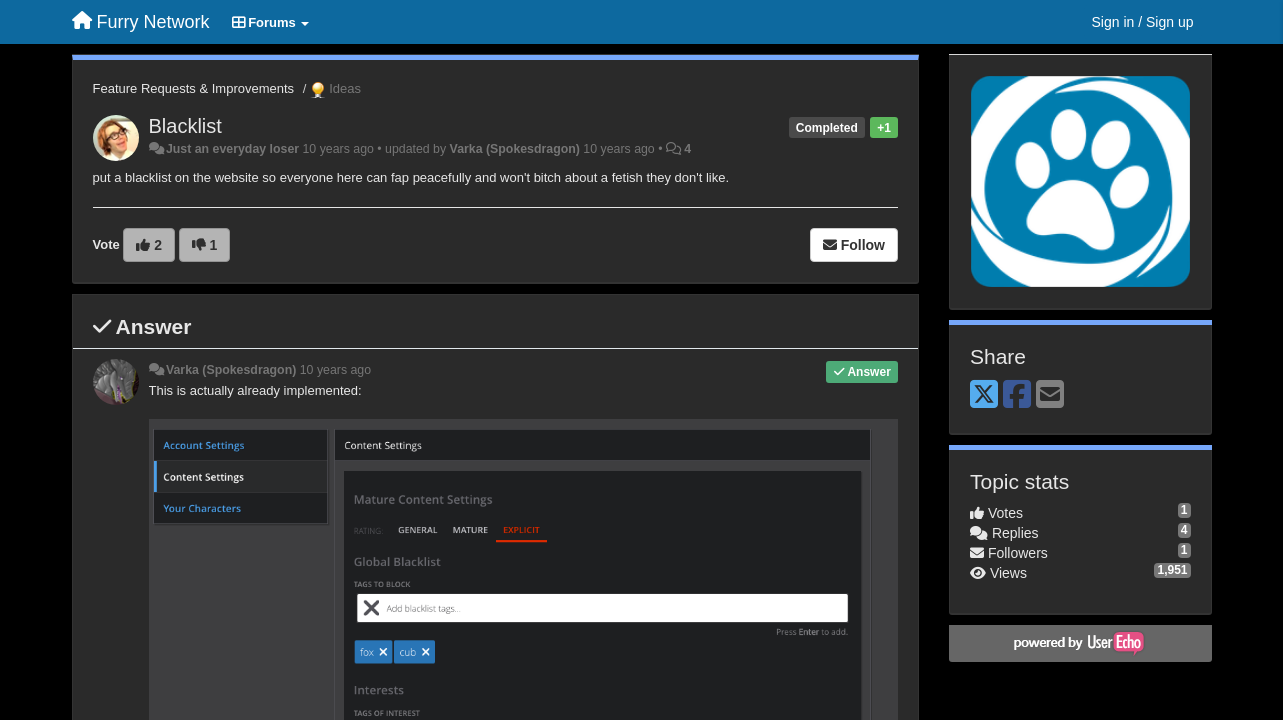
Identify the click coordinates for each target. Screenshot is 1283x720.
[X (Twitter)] (984, 395)
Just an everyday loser (232, 149)
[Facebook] (1017, 395)
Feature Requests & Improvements (194, 88)
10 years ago (335, 370)
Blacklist (185, 126)
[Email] (1050, 395)
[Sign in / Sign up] (1143, 22)
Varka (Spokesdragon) (515, 149)
